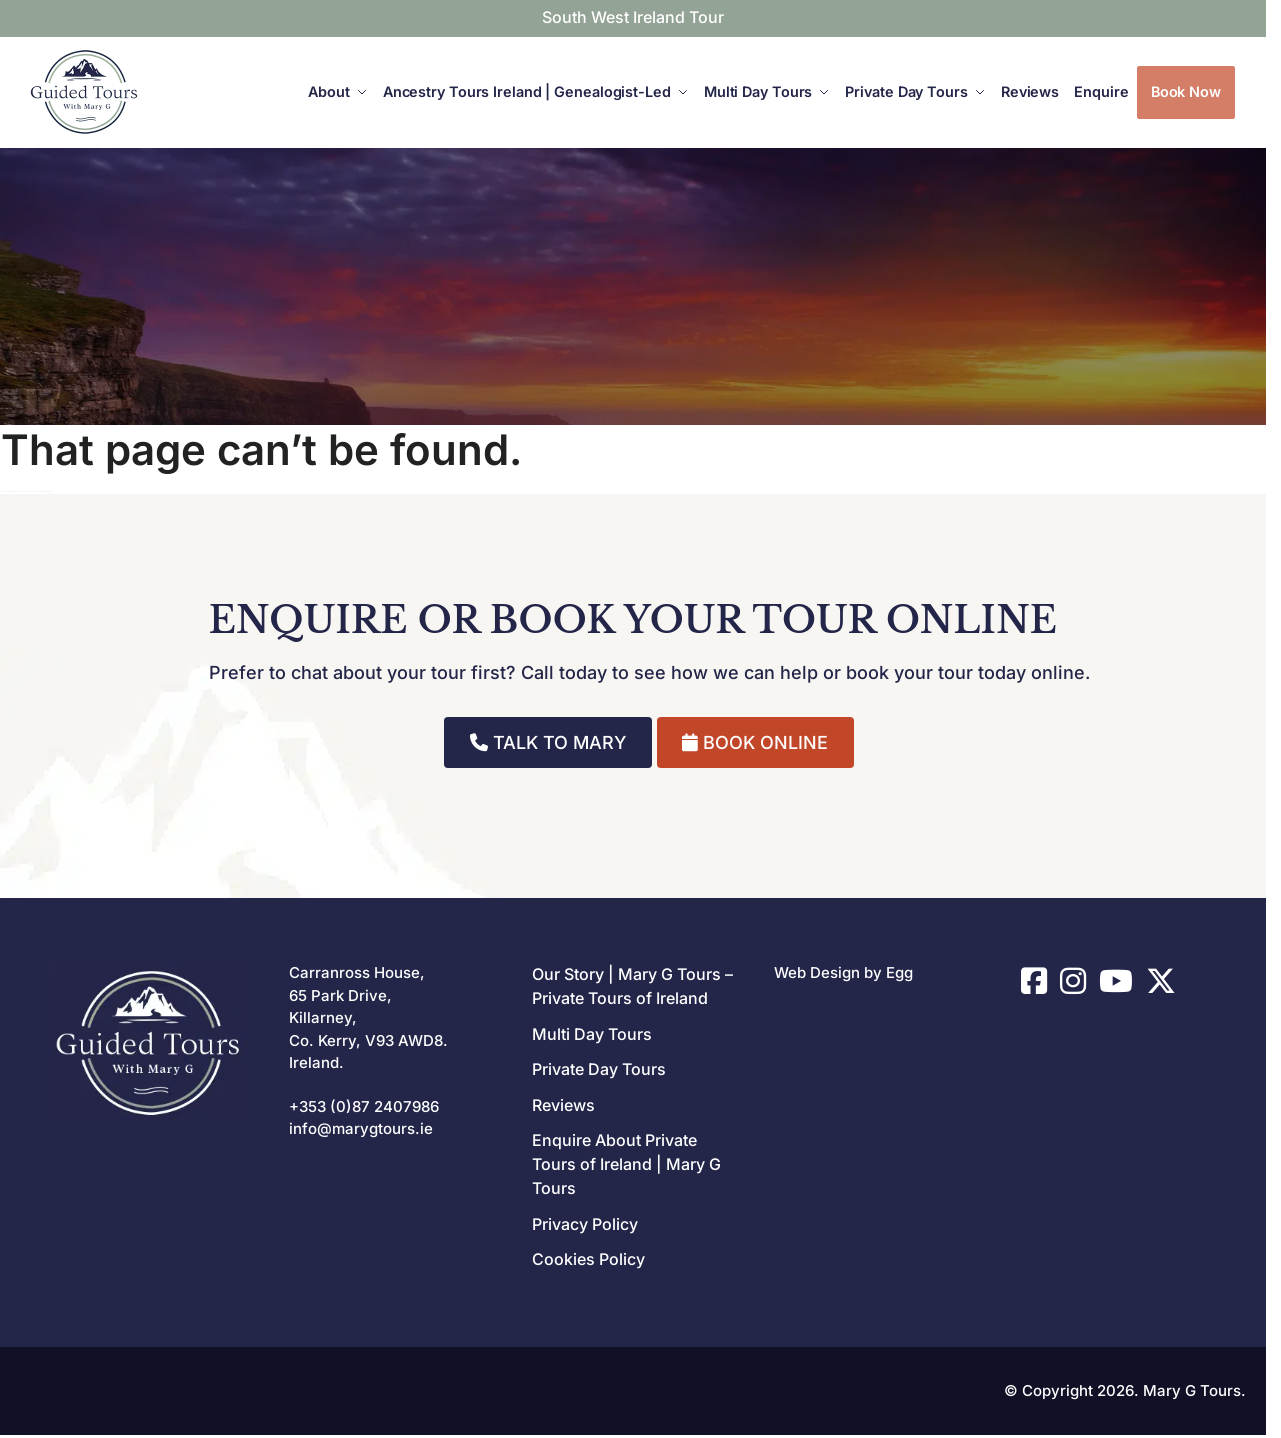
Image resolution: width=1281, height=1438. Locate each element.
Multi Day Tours (592, 1034)
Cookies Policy (588, 1259)
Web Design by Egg (843, 972)
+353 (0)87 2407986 (364, 1106)
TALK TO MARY (548, 742)
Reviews (563, 1105)
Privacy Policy (585, 1224)
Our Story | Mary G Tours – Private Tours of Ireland (632, 986)
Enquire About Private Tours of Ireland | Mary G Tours (626, 1164)
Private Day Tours (599, 1069)
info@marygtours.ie (361, 1128)
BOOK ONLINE (755, 742)
